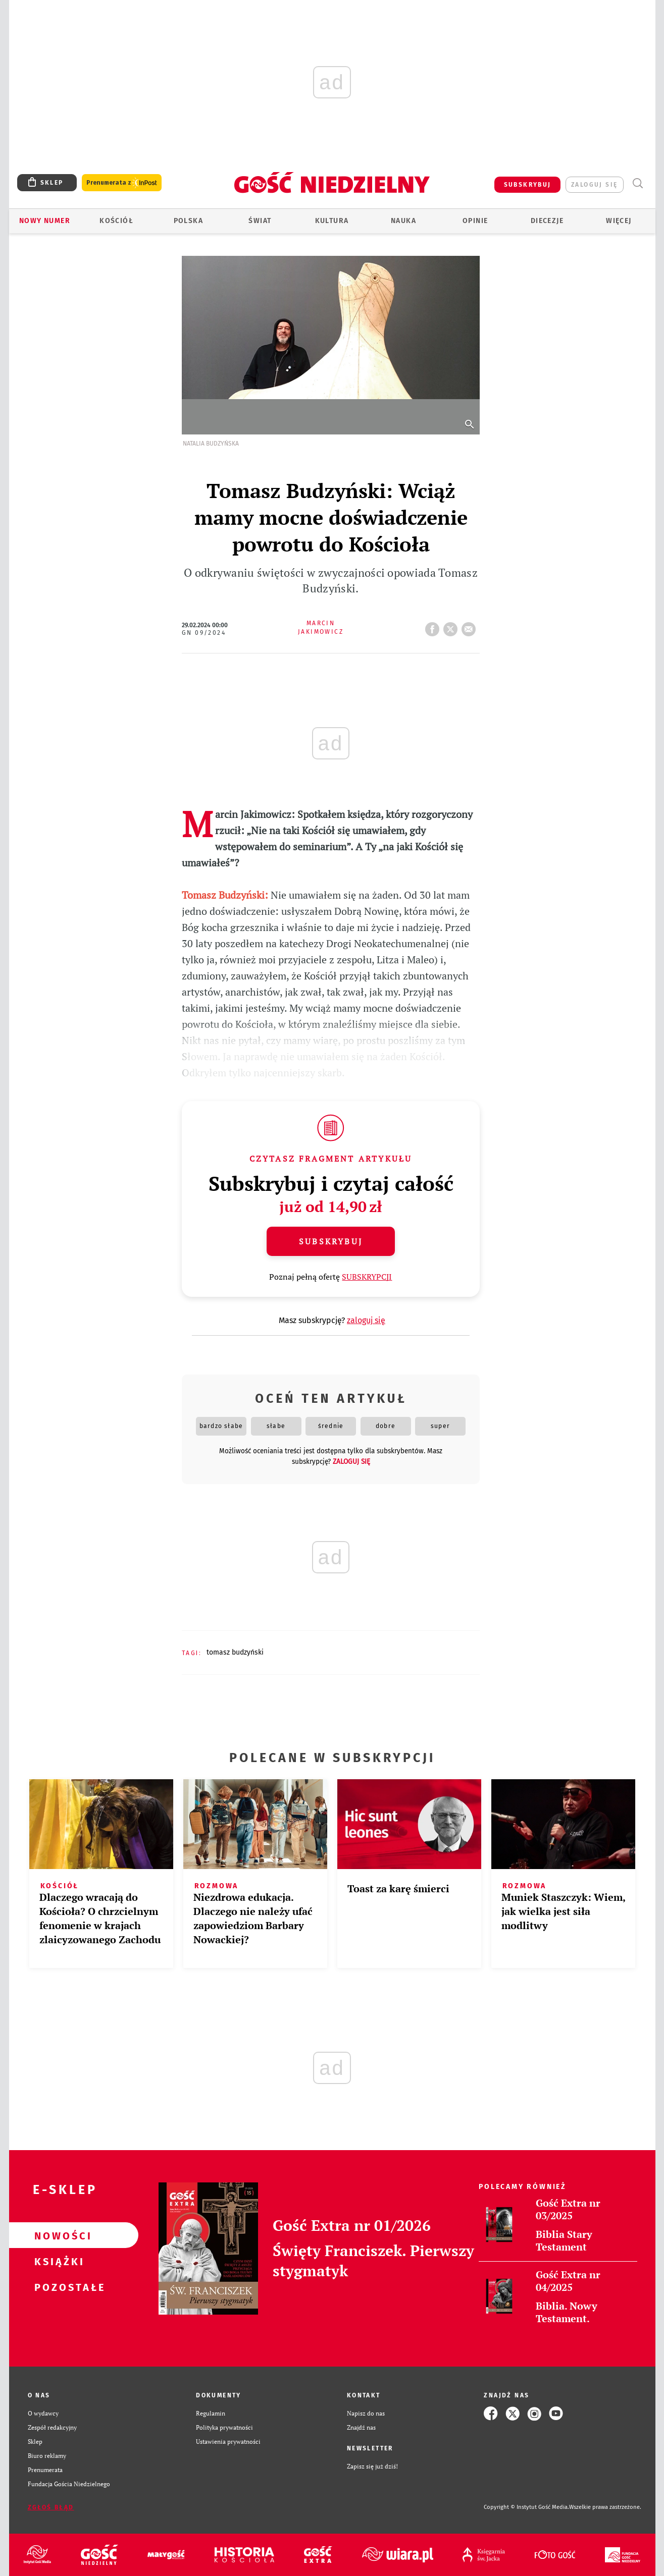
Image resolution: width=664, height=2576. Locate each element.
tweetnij (452, 626)
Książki (57, 2261)
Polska (188, 220)
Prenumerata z (121, 183)
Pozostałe (57, 2286)
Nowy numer (44, 220)
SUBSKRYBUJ (527, 184)
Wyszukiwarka (638, 183)
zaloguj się (594, 184)
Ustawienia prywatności (228, 2441)
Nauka (403, 220)
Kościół (116, 220)
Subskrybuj (331, 1241)
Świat (259, 220)
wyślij (471, 626)
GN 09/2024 (204, 632)
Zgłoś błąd (51, 2507)
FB (434, 626)
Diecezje (547, 220)
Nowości (57, 2235)
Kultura (332, 220)
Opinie (475, 220)
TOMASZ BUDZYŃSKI (235, 1652)
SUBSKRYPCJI (367, 1276)
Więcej (618, 220)
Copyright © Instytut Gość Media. (526, 2507)
